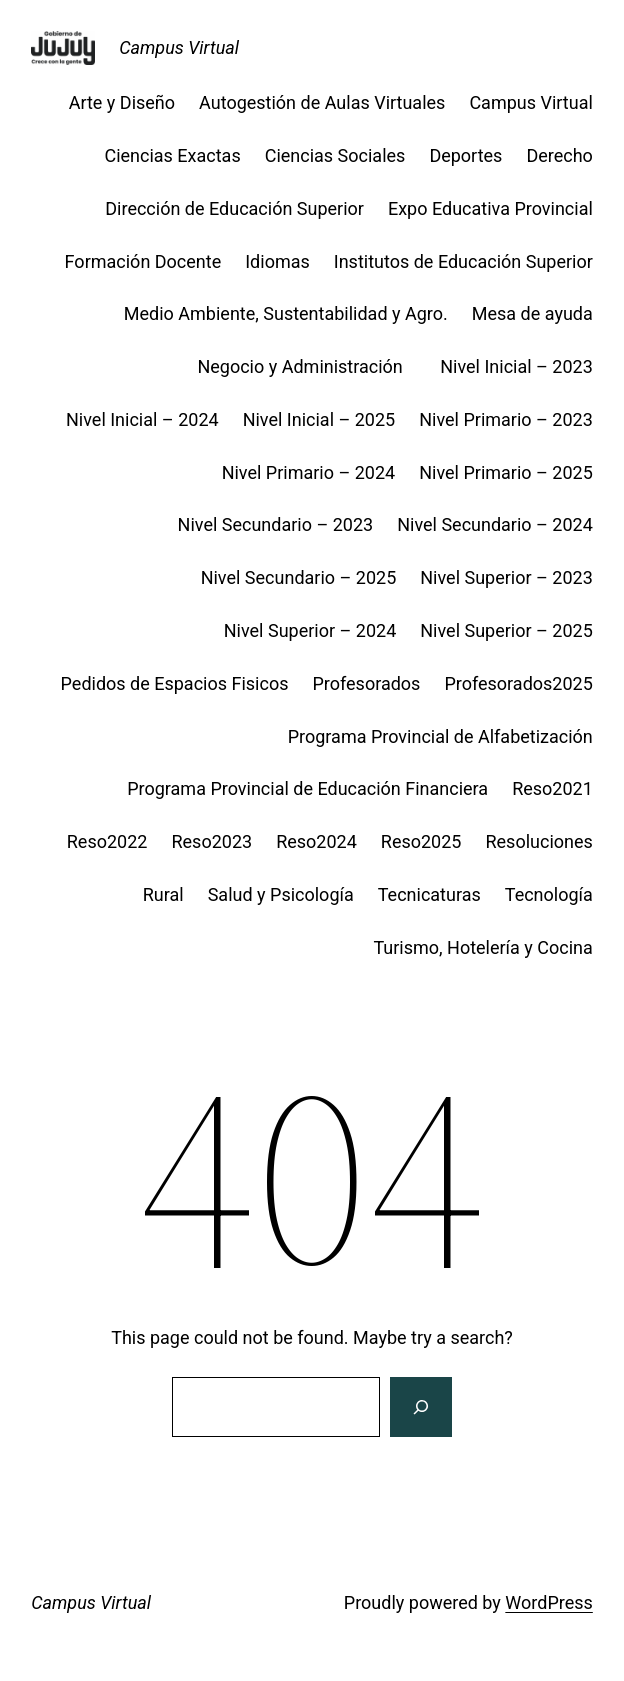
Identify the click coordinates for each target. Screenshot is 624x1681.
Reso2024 (316, 841)
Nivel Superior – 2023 (506, 577)
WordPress (548, 1602)
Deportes (465, 155)
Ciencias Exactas (172, 155)
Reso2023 (211, 841)
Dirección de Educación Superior (234, 208)
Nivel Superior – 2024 (310, 630)
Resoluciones (538, 841)
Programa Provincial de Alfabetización (440, 736)
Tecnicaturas (429, 894)
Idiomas (277, 261)
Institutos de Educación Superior (463, 261)
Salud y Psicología (281, 894)
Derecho (559, 155)
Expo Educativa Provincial (490, 208)
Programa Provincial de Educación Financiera (307, 788)
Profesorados (366, 683)
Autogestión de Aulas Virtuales (322, 102)
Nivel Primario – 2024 (309, 472)
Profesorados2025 (518, 683)
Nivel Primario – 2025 (506, 472)
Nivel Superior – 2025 (506, 630)
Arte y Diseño (122, 102)
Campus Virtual (179, 47)
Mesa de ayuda (532, 313)
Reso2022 (107, 841)
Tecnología (549, 894)
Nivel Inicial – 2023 (516, 366)
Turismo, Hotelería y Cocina (482, 947)
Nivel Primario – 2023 (506, 419)
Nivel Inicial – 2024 (142, 419)
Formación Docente (143, 261)
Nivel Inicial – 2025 (319, 419)
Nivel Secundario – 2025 (299, 577)
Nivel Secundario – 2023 (276, 524)
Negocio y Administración (306, 366)
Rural (163, 894)
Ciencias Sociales (335, 155)
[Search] (421, 1407)
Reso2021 (552, 788)
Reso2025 (421, 841)
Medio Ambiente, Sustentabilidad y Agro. (286, 313)
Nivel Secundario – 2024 (495, 524)
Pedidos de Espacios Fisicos (175, 683)
